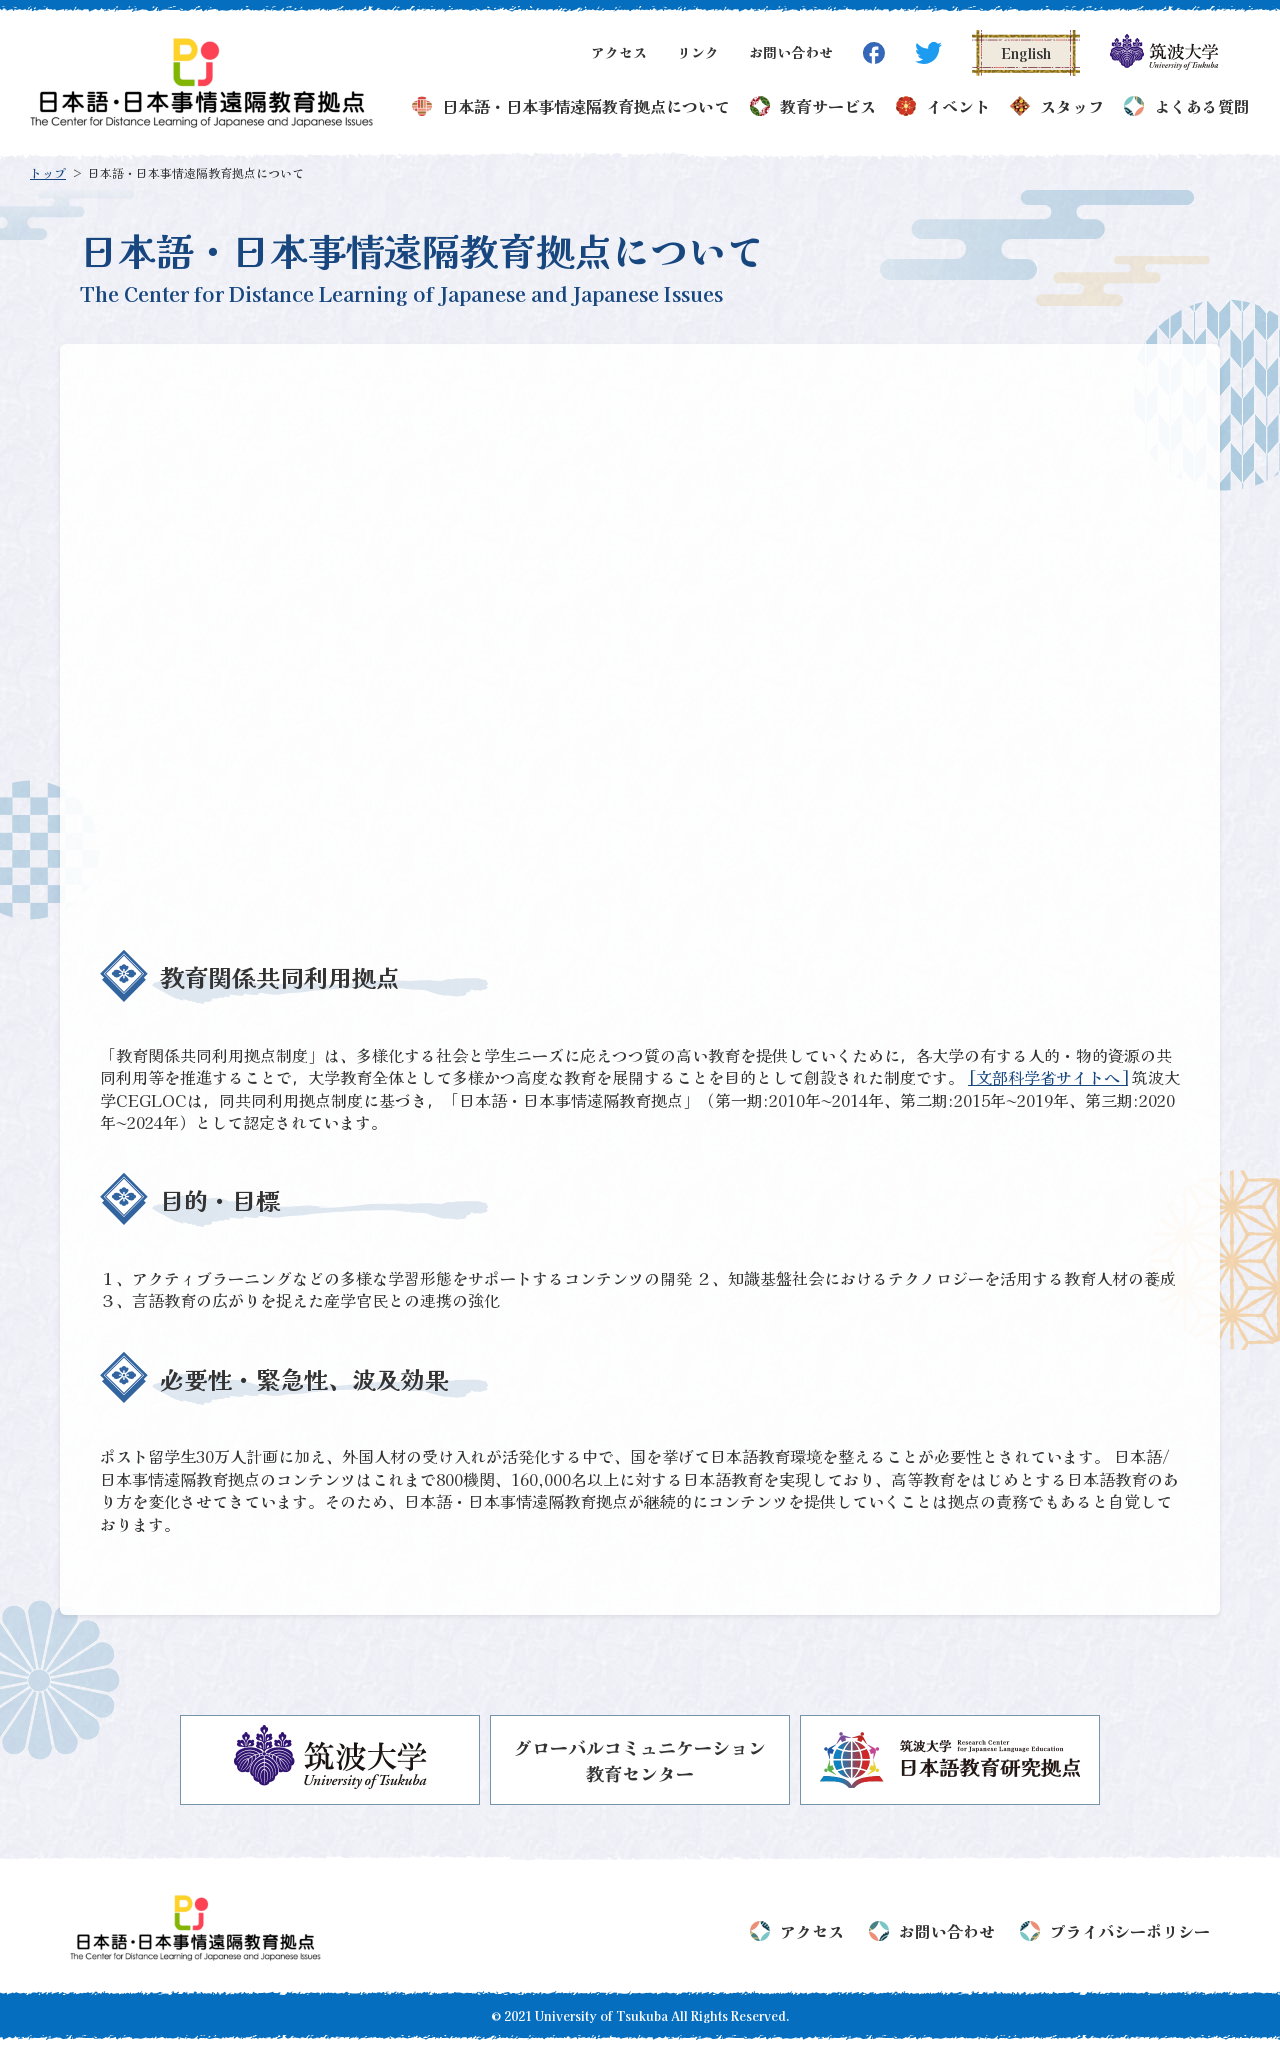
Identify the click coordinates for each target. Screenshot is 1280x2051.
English (1026, 53)
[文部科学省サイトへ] (1048, 1077)
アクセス (619, 52)
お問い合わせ (791, 52)
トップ (48, 172)
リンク (698, 52)
